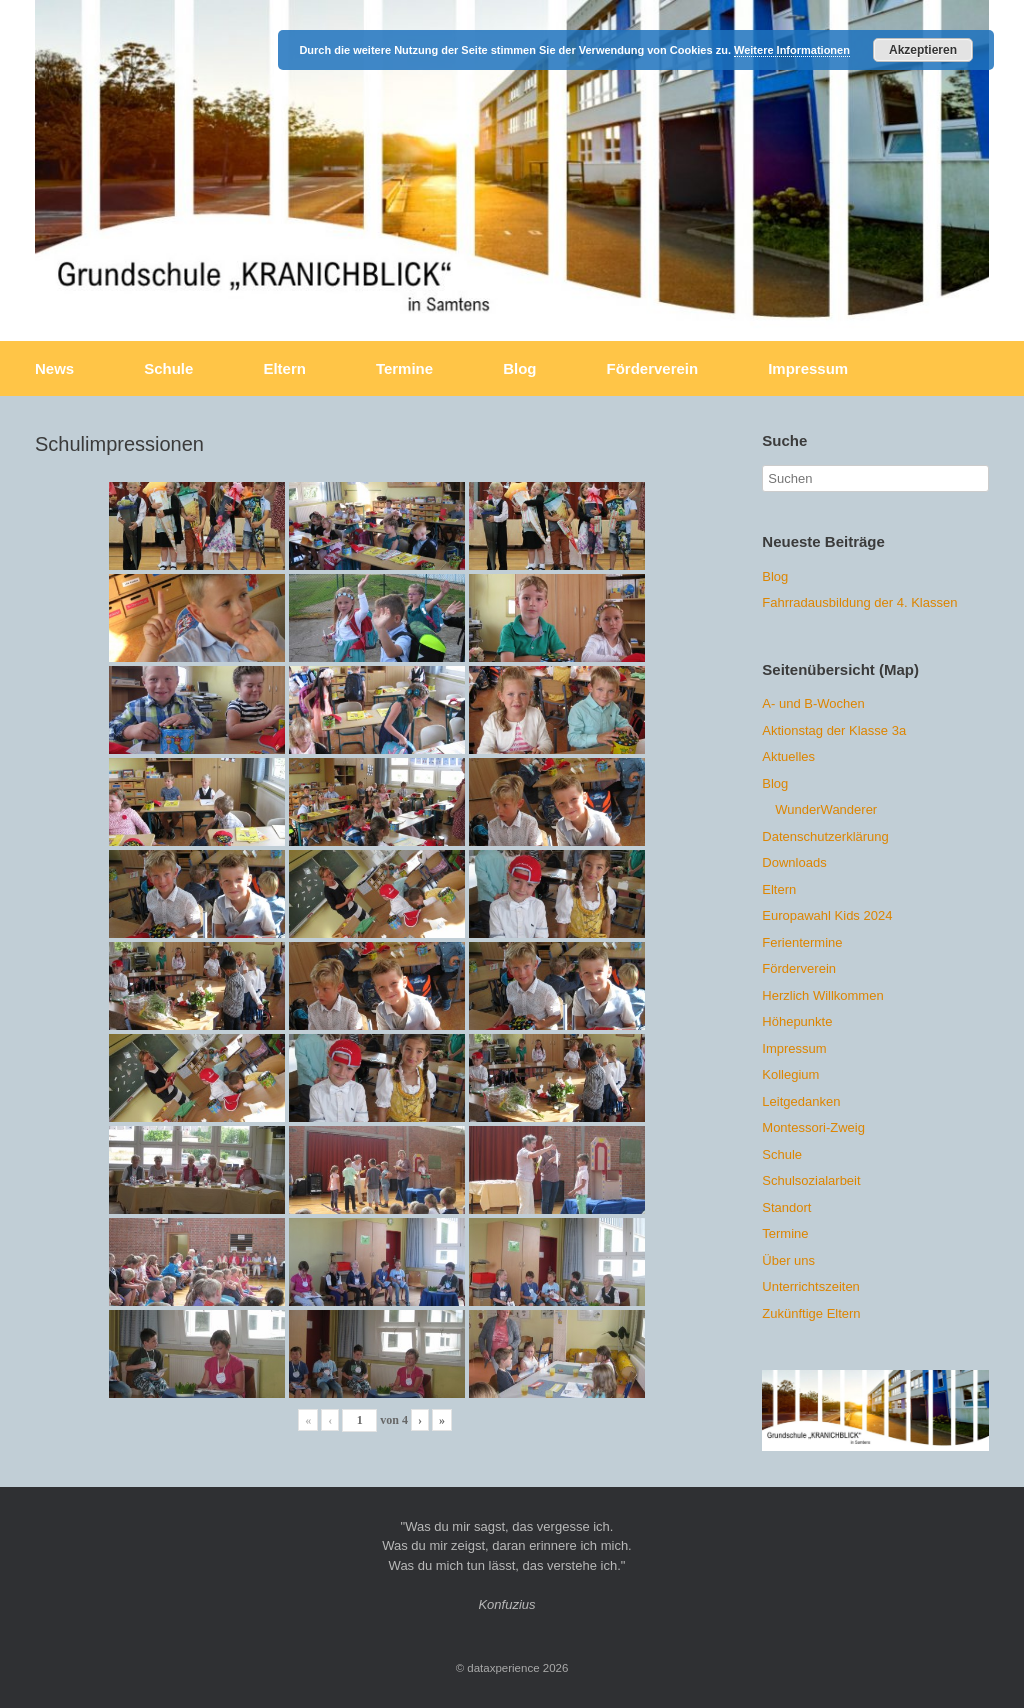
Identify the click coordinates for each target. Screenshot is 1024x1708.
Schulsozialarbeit (811, 1180)
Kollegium (790, 1074)
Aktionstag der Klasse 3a (834, 730)
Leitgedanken (801, 1101)
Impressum (808, 368)
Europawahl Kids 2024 (827, 915)
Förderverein (652, 368)
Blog (519, 368)
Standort (786, 1207)
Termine (404, 368)
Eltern (284, 368)
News (54, 368)
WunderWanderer (826, 809)
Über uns (788, 1260)
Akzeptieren (923, 50)
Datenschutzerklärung (825, 836)
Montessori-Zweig (813, 1127)
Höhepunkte (797, 1021)
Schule (168, 368)
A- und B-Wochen (813, 703)
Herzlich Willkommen (822, 995)
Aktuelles (788, 756)
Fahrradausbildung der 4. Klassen (859, 602)
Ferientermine (802, 942)
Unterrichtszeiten (811, 1286)
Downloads (794, 862)
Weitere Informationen (792, 50)
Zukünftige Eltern (811, 1313)
